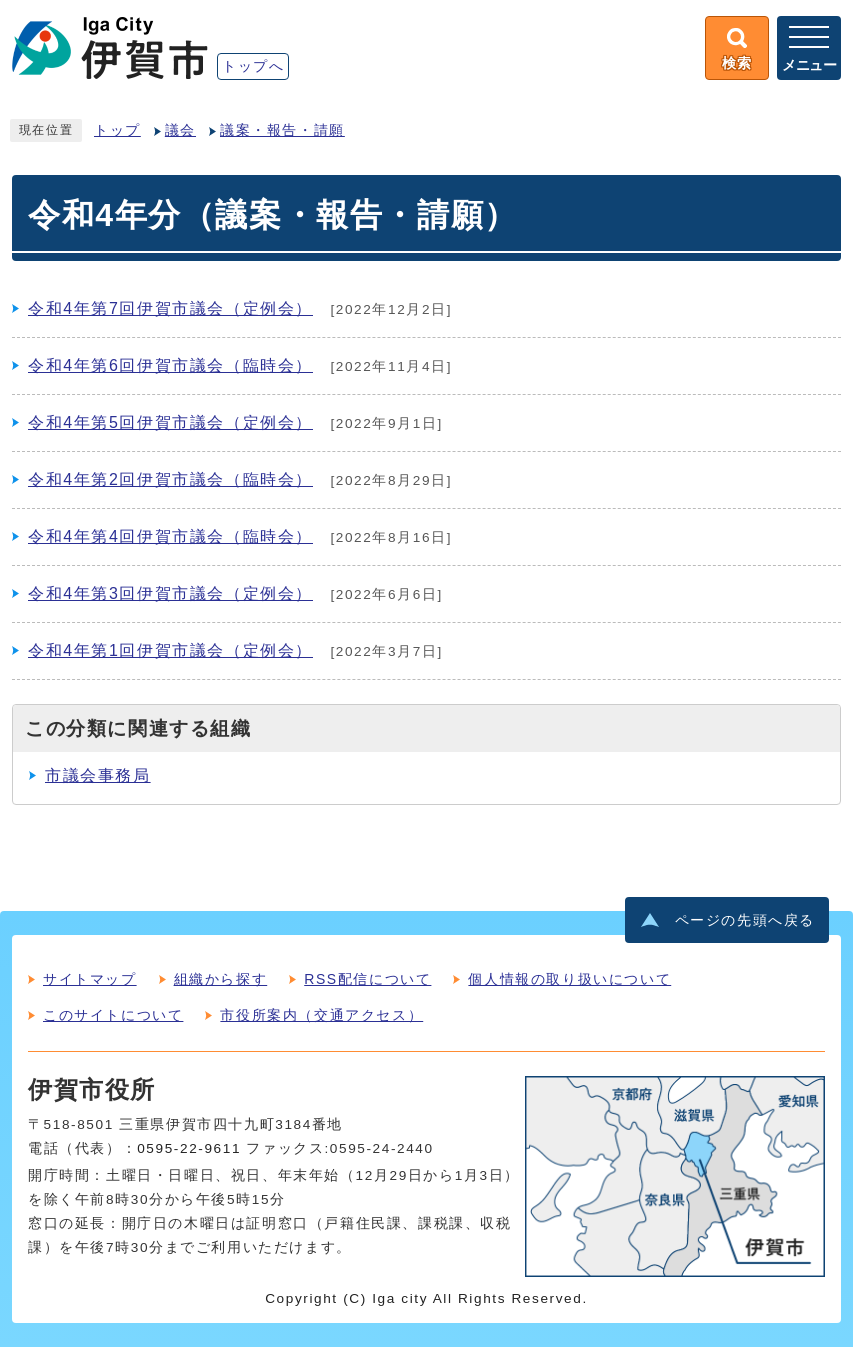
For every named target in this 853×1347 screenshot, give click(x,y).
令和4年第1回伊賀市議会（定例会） (170, 650)
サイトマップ (90, 979)
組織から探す (221, 979)
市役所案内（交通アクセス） (321, 1015)
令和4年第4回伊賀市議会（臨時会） (170, 536)
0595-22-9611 (189, 1148)
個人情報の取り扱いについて (569, 979)
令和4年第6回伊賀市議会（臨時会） (170, 365)
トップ (117, 130)
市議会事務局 (98, 775)
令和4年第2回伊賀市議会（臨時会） (170, 479)
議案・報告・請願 (282, 130)
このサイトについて (113, 1015)
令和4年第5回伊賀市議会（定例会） (170, 422)
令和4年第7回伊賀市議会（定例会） (170, 308)
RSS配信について (367, 979)
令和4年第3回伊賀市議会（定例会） (170, 593)
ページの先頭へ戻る (745, 920)
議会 (180, 130)
